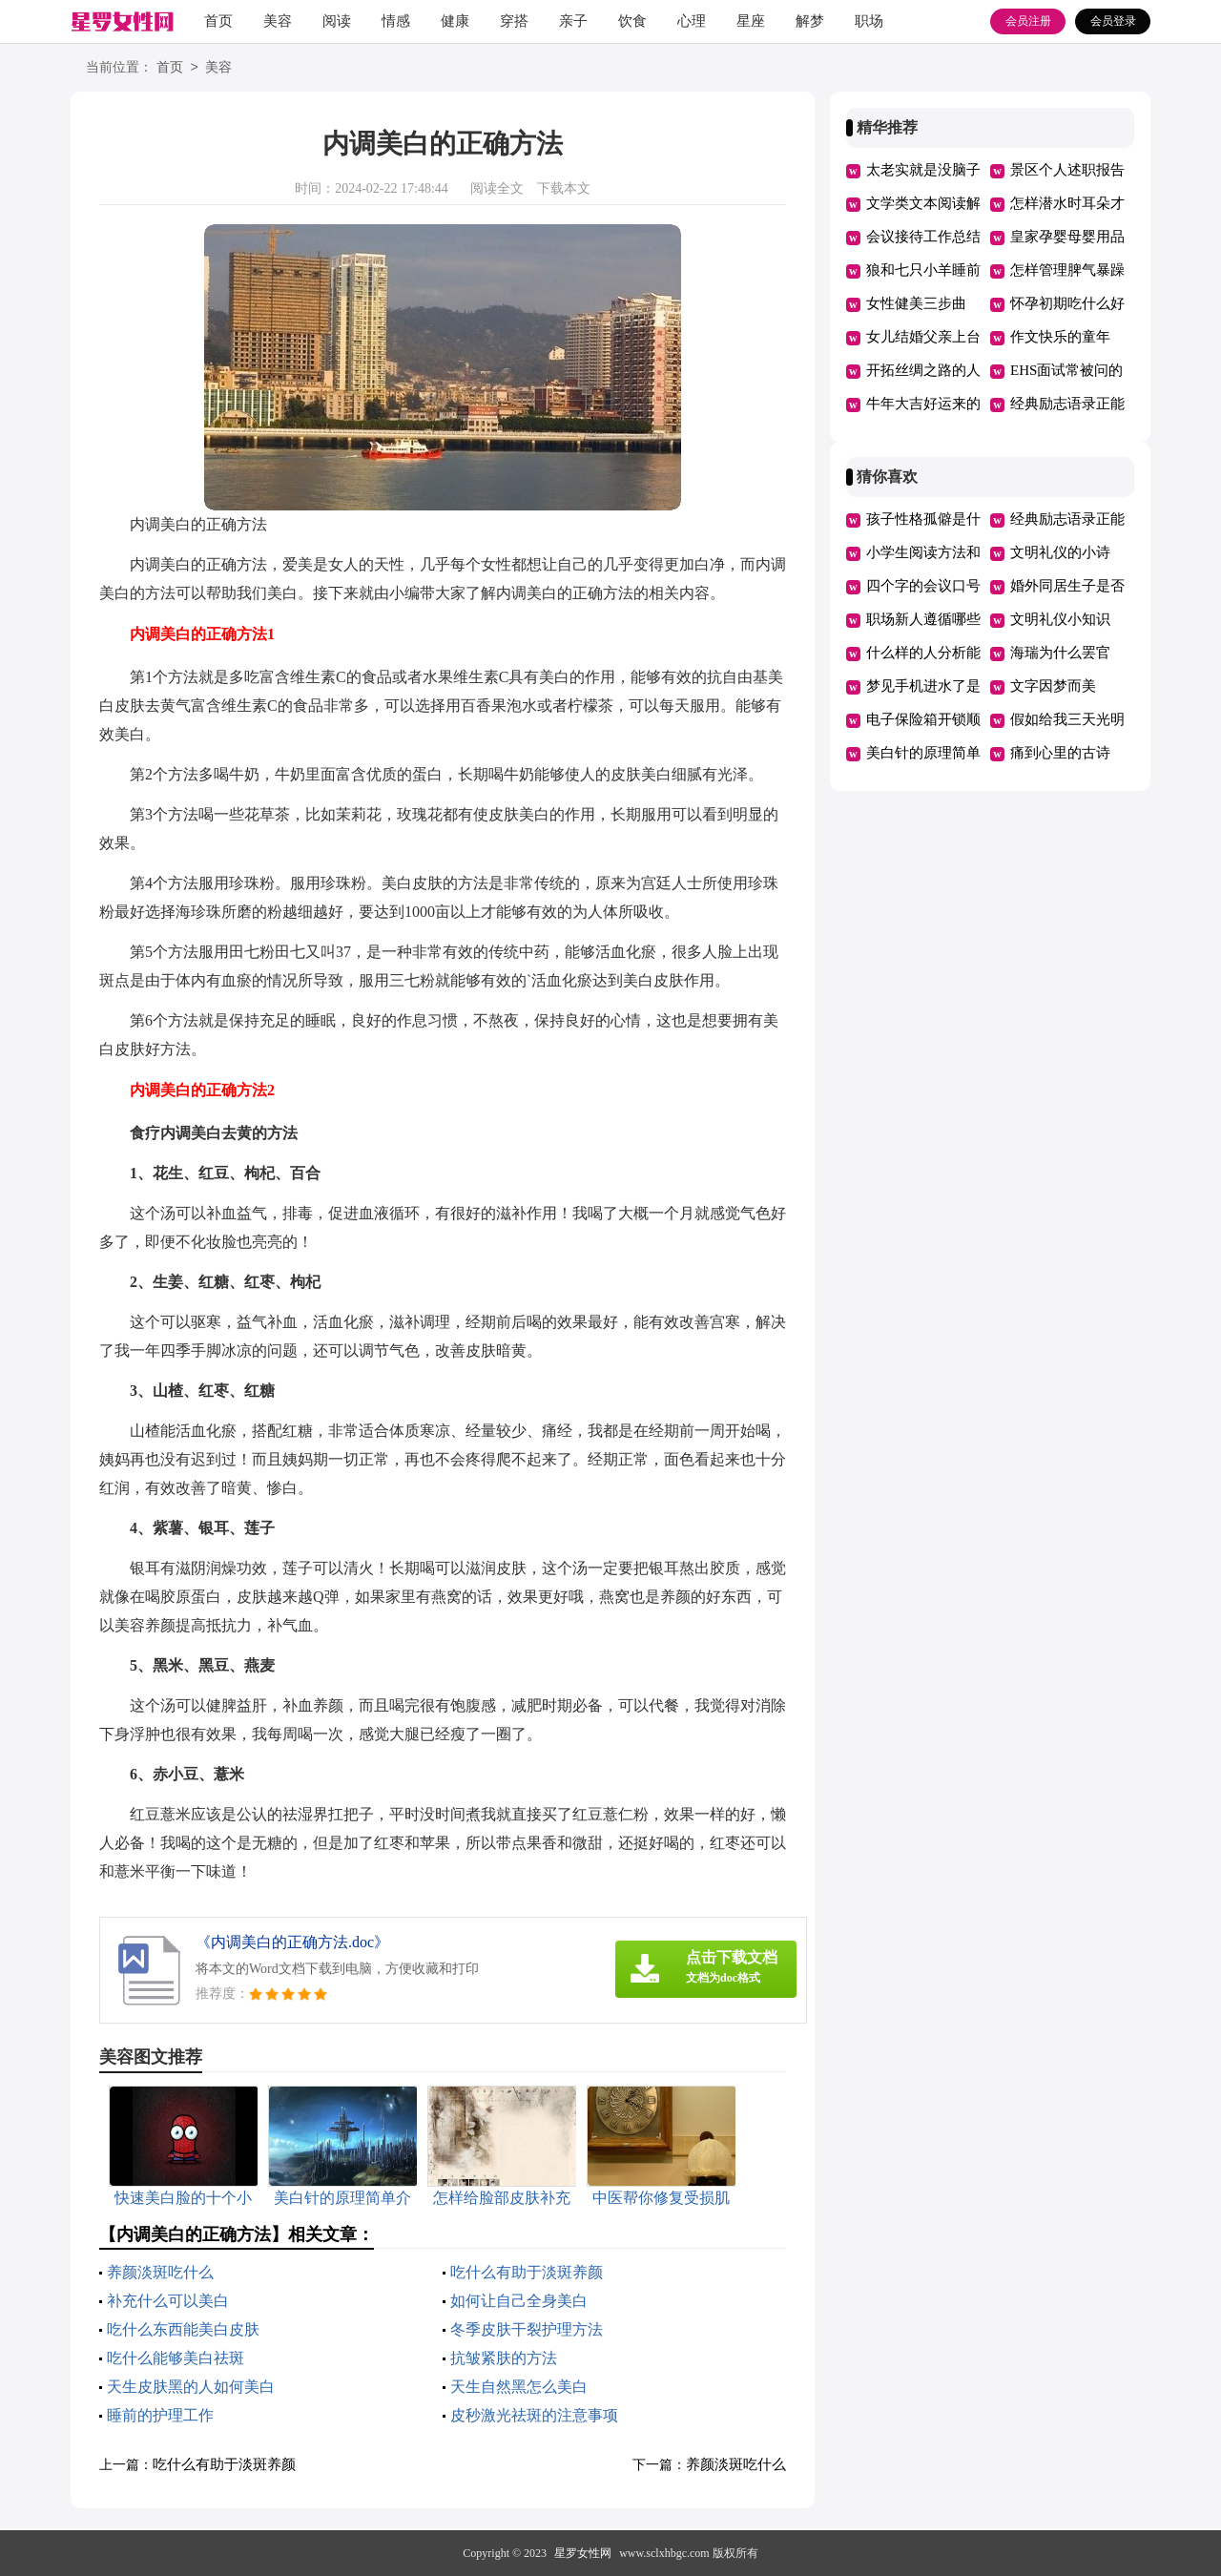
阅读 (336, 21)
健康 (455, 21)
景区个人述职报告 (1067, 169)
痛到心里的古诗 (1060, 752)
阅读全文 (497, 188)
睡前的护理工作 (160, 2415)
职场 (869, 21)
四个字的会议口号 (923, 585)
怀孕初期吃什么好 (1067, 303)
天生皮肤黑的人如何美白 (191, 2387)
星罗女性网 (582, 2553)
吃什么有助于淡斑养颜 (526, 2272)
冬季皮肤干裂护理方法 (526, 2329)
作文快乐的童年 (1060, 336)
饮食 (632, 21)
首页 (218, 21)
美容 (277, 21)
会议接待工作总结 (923, 236)
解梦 (810, 21)
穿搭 (514, 21)
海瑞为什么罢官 (1060, 652)
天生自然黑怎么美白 (519, 2387)
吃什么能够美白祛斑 (175, 2358)
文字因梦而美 (1053, 686)
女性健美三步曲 (916, 303)
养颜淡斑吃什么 (160, 2272)
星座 (750, 21)
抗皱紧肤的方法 (503, 2358)
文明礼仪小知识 (1060, 619)
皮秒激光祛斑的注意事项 (534, 2415)
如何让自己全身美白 (519, 2301)
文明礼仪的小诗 (1060, 552)
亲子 (573, 21)
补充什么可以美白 (168, 2301)
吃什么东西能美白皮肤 (183, 2329)
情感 (396, 21)
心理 (691, 21)
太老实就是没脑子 (923, 169)
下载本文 (563, 188)
